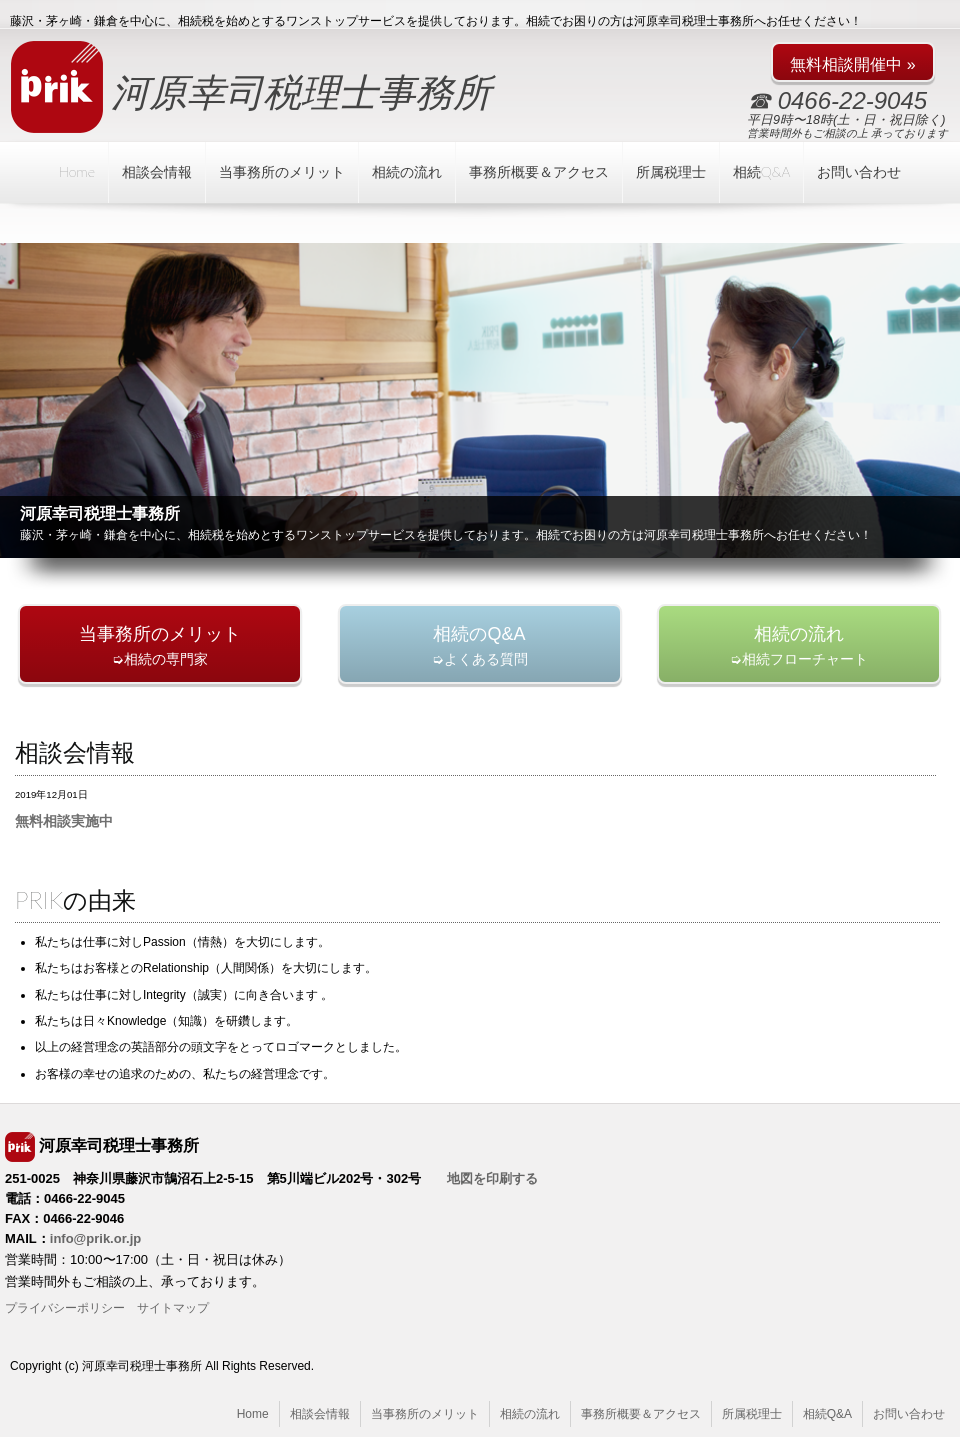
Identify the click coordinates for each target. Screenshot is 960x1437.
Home (77, 171)
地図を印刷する (492, 1178)
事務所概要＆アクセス (539, 171)
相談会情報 (157, 171)
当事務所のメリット (282, 171)
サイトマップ (173, 1308)
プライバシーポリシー (65, 1308)
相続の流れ (407, 171)
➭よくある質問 (480, 645)
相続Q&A (762, 171)
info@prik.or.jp (95, 1238)
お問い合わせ (859, 171)
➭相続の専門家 (160, 645)
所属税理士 (671, 171)
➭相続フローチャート (799, 645)
